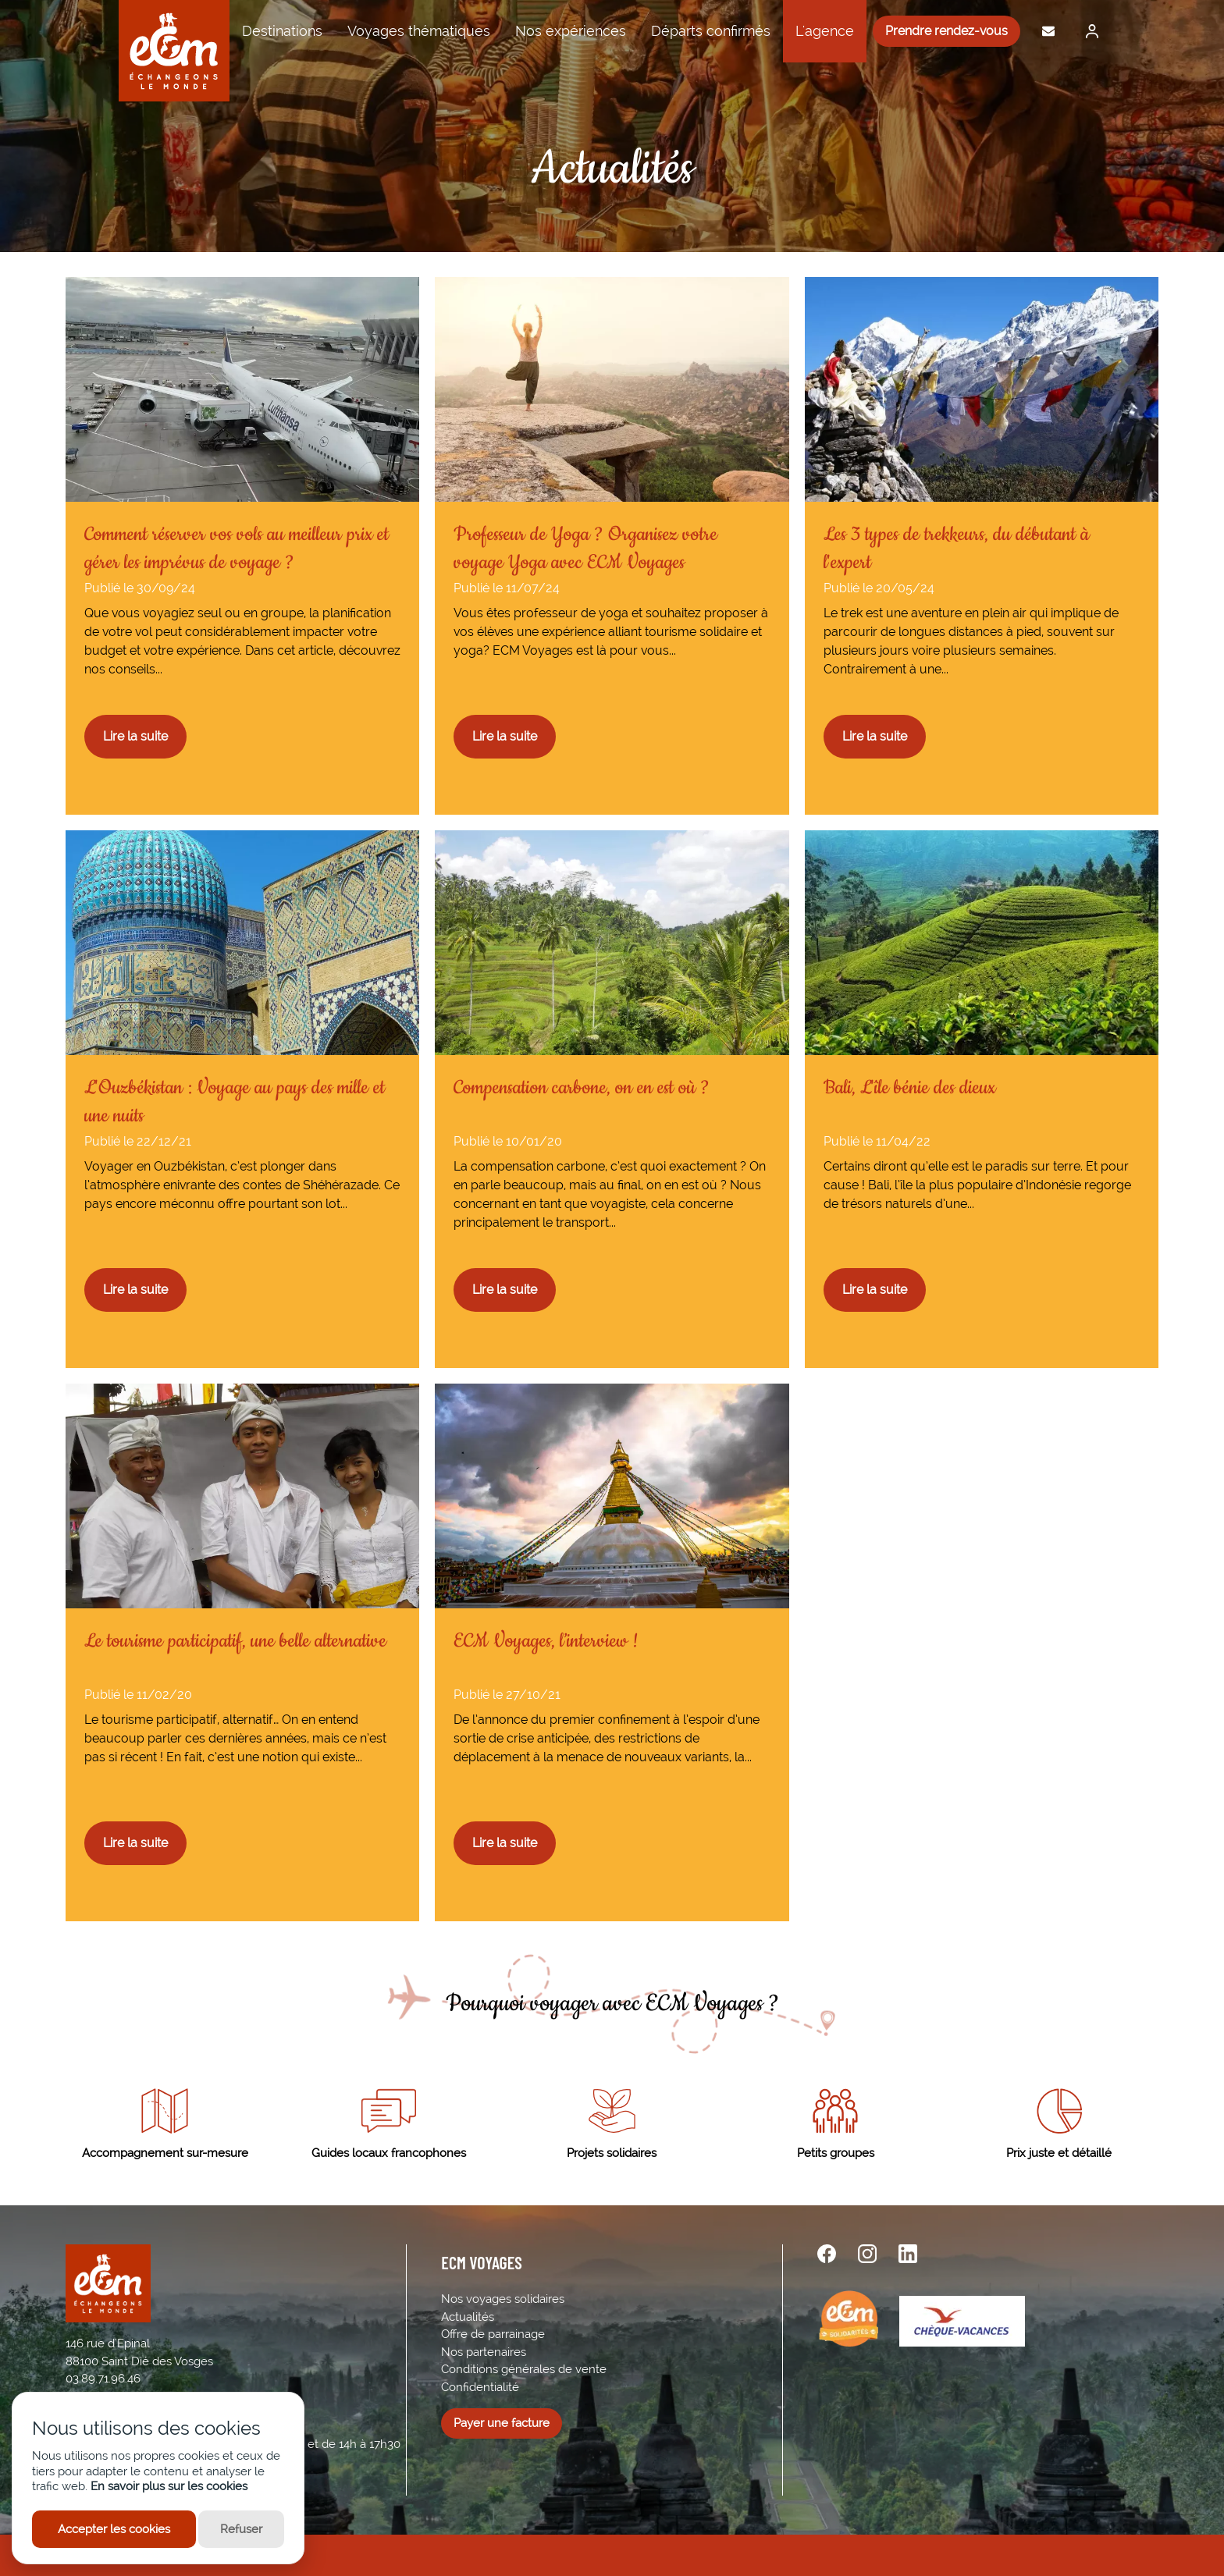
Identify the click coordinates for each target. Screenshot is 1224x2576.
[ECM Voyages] (174, 50)
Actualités (467, 2317)
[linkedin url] (907, 2253)
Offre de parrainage (493, 2334)
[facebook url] (826, 2253)
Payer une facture (502, 2423)
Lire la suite (135, 736)
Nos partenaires (483, 2352)
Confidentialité (480, 2387)
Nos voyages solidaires (502, 2299)
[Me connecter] (1088, 31)
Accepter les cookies (114, 2529)
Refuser (241, 2529)
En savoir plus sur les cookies (169, 2486)
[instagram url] (867, 2253)
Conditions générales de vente (524, 2369)
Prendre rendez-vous (946, 30)
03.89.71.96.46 (103, 2379)
